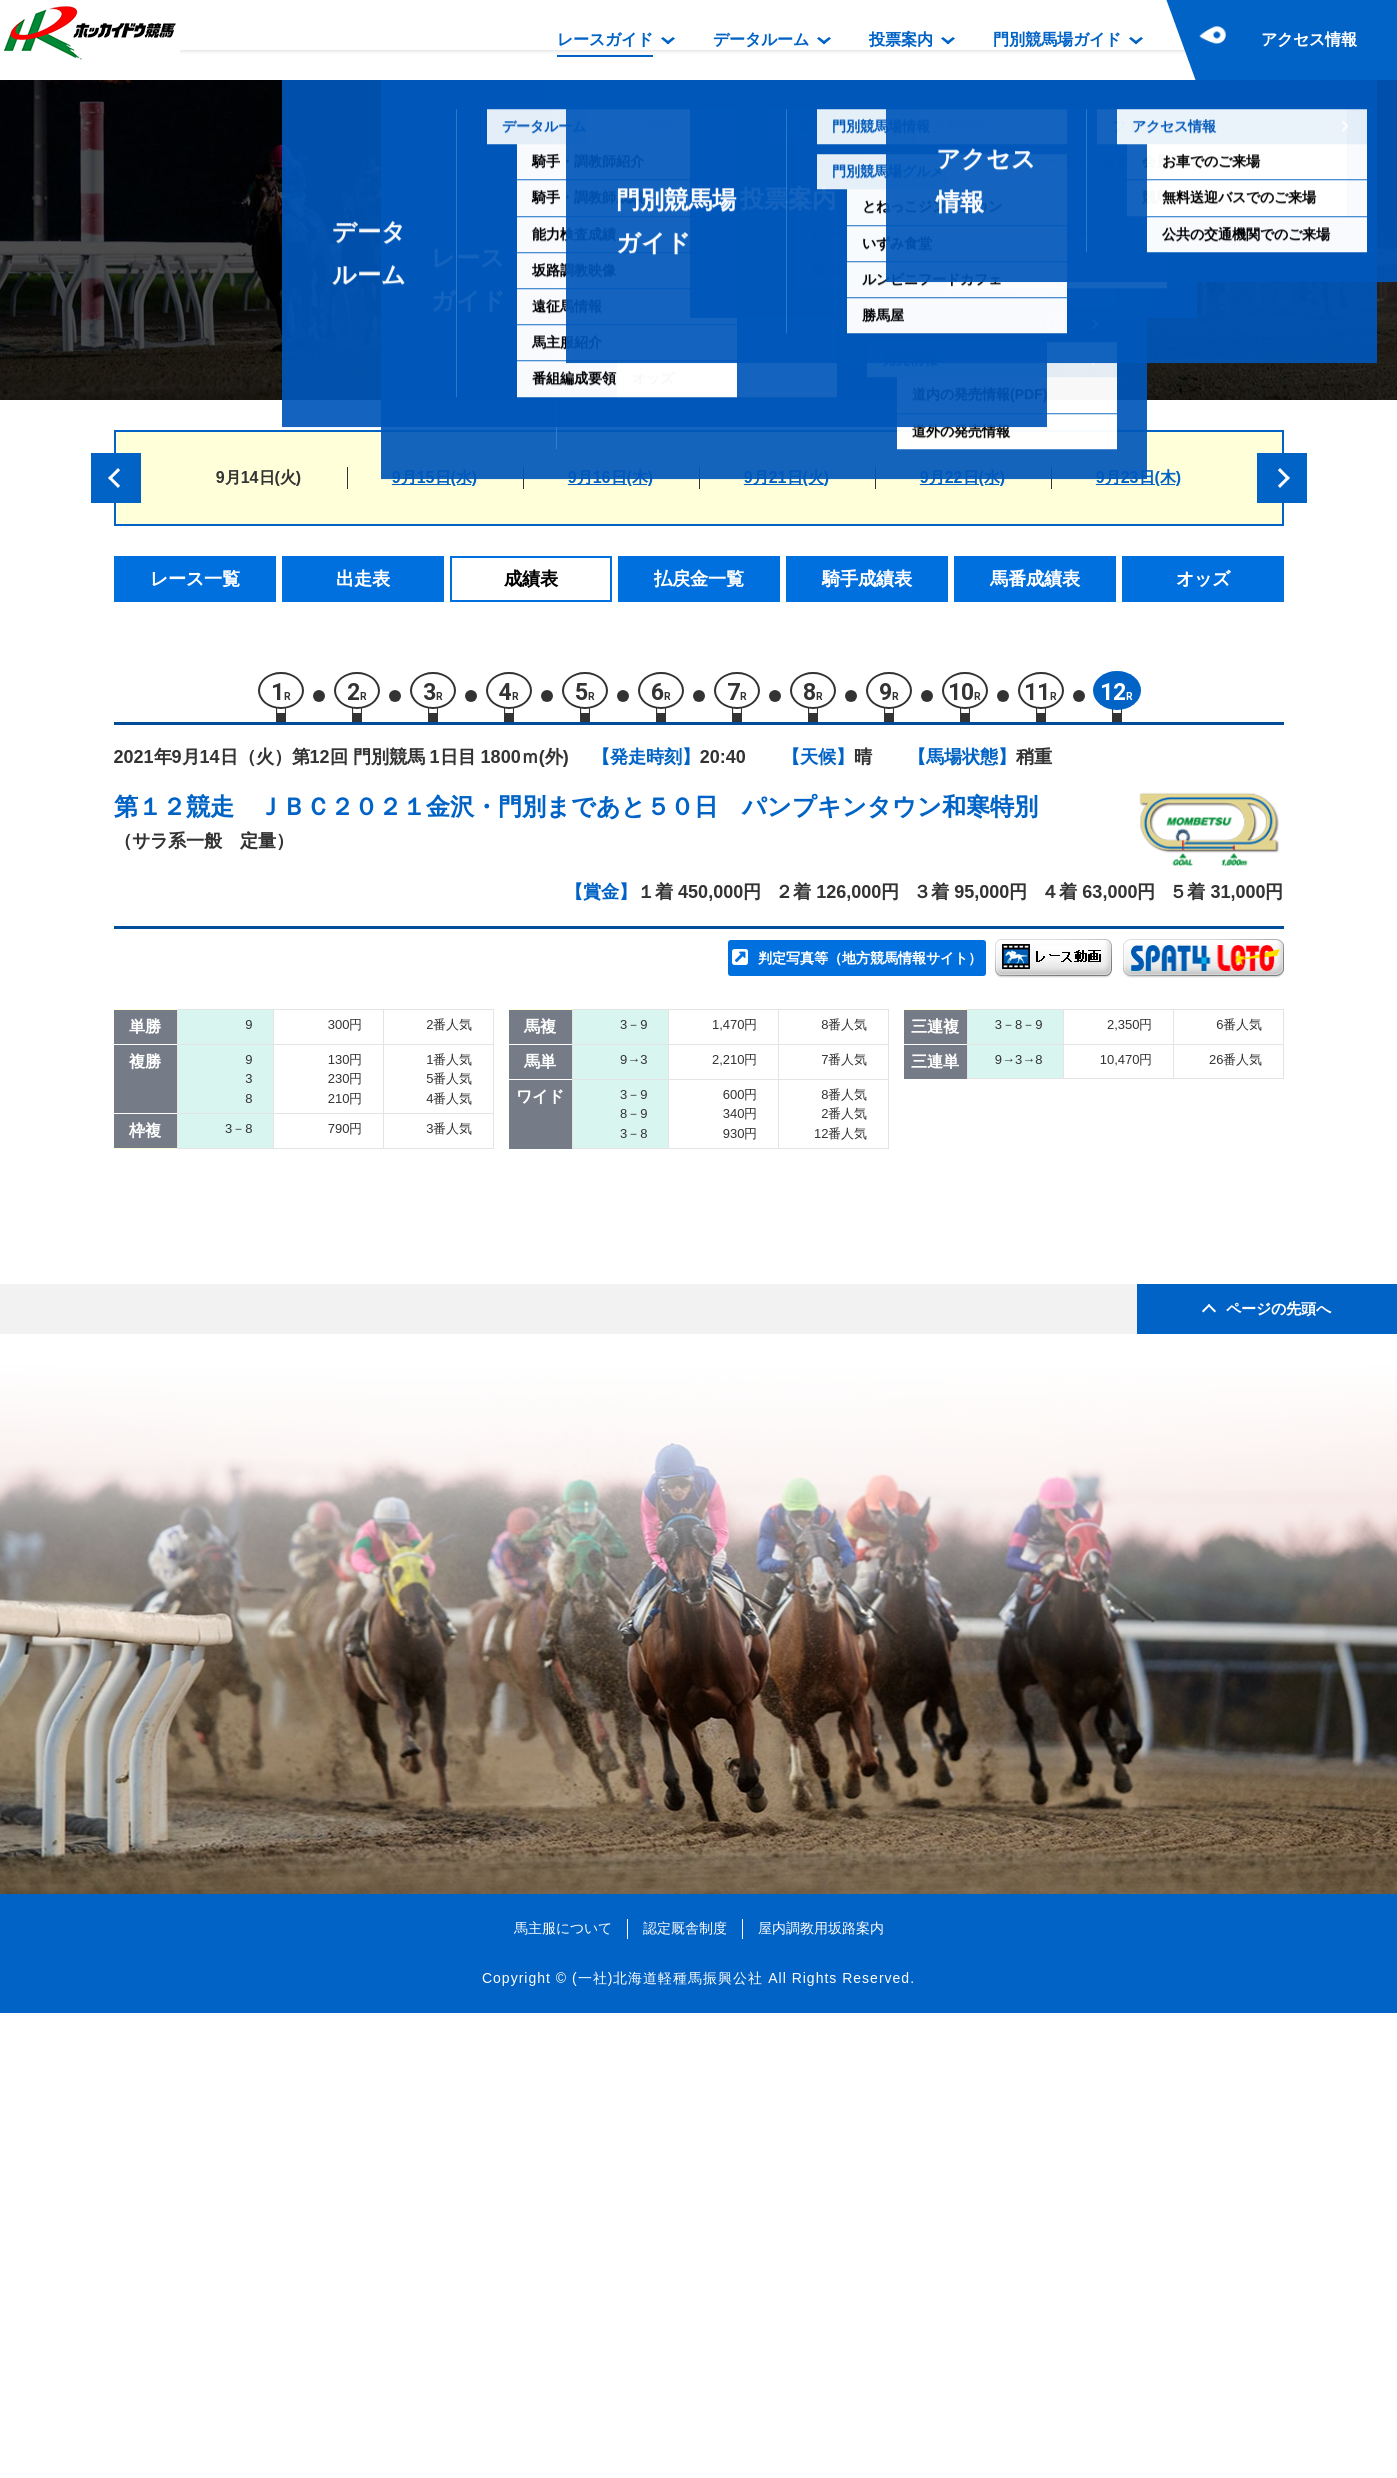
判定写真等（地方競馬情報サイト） (870, 966)
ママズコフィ (328, 1436)
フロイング (319, 1224)
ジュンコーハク (336, 1139)
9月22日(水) (962, 477)
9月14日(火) (258, 477)
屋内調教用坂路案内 (821, 2393)
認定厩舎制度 (685, 2393)
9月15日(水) (434, 477)
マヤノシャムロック (353, 1394)
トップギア (319, 1181)
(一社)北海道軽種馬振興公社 (667, 2442)
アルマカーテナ (336, 1309)
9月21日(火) (786, 477)
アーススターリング (353, 1266)
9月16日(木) (610, 477)
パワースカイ (328, 1096)
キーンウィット (336, 1351)
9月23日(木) (1138, 477)
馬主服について (563, 2393)
